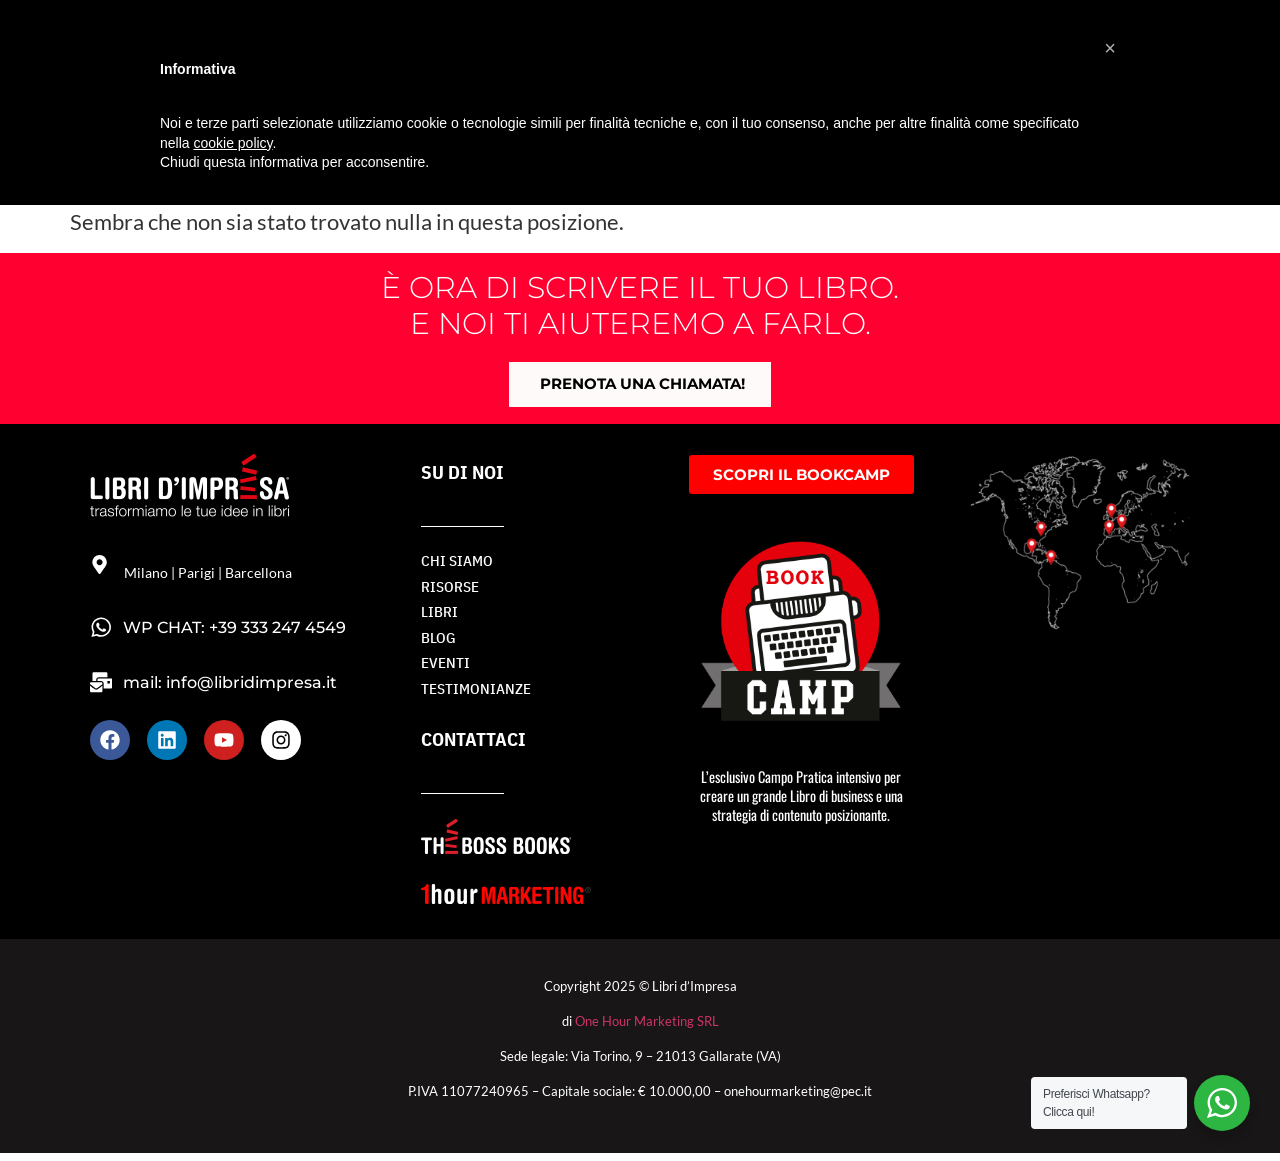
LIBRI (437, 616)
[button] (1110, 48)
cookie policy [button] (232, 143)
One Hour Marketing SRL (647, 1029)
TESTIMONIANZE (471, 696)
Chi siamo (453, 563)
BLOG (437, 642)
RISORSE (448, 589)
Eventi (443, 669)
